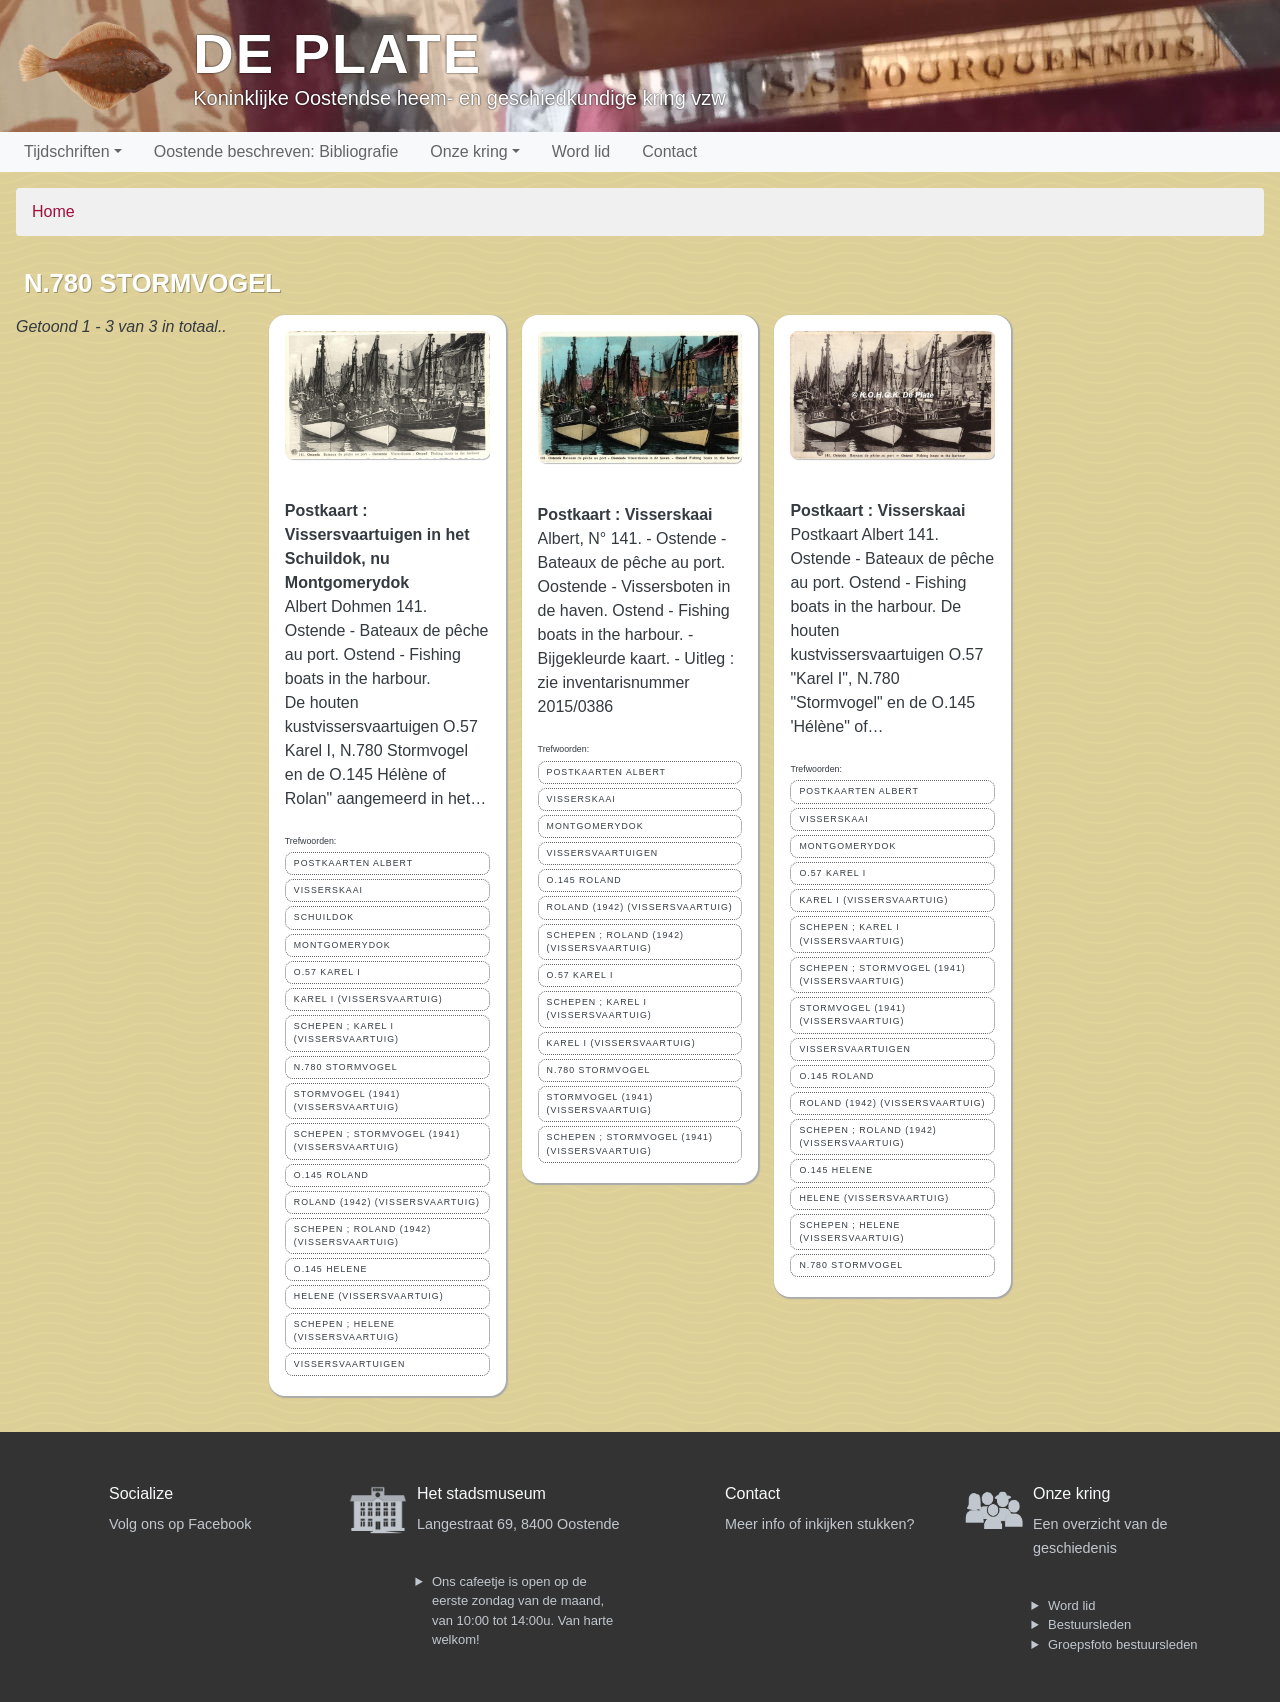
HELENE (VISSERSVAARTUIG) (369, 1296)
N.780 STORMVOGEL (346, 1067)
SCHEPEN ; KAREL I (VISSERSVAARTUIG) (346, 1032)
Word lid (581, 151)
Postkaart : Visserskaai (625, 514)
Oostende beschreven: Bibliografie (276, 151)
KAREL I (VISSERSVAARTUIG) (368, 999)
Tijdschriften (67, 151)
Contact (669, 151)
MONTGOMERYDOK (342, 945)
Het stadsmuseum (481, 1493)
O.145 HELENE (331, 1269)
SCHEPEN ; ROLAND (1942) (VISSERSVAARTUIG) (362, 1235)
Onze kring (468, 151)
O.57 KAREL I (327, 972)
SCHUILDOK (324, 917)
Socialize (141, 1493)
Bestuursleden (1089, 1624)
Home (53, 211)
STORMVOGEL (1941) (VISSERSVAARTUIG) (347, 1100)
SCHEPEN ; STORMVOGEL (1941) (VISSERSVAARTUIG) (377, 1140)
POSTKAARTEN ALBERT (353, 863)
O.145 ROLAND (331, 1175)
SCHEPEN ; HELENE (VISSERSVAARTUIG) (346, 1330)
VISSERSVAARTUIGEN (350, 1364)
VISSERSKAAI (328, 890)
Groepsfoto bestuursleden (1123, 1644)
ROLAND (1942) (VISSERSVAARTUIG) (387, 1202)
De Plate (337, 53)
